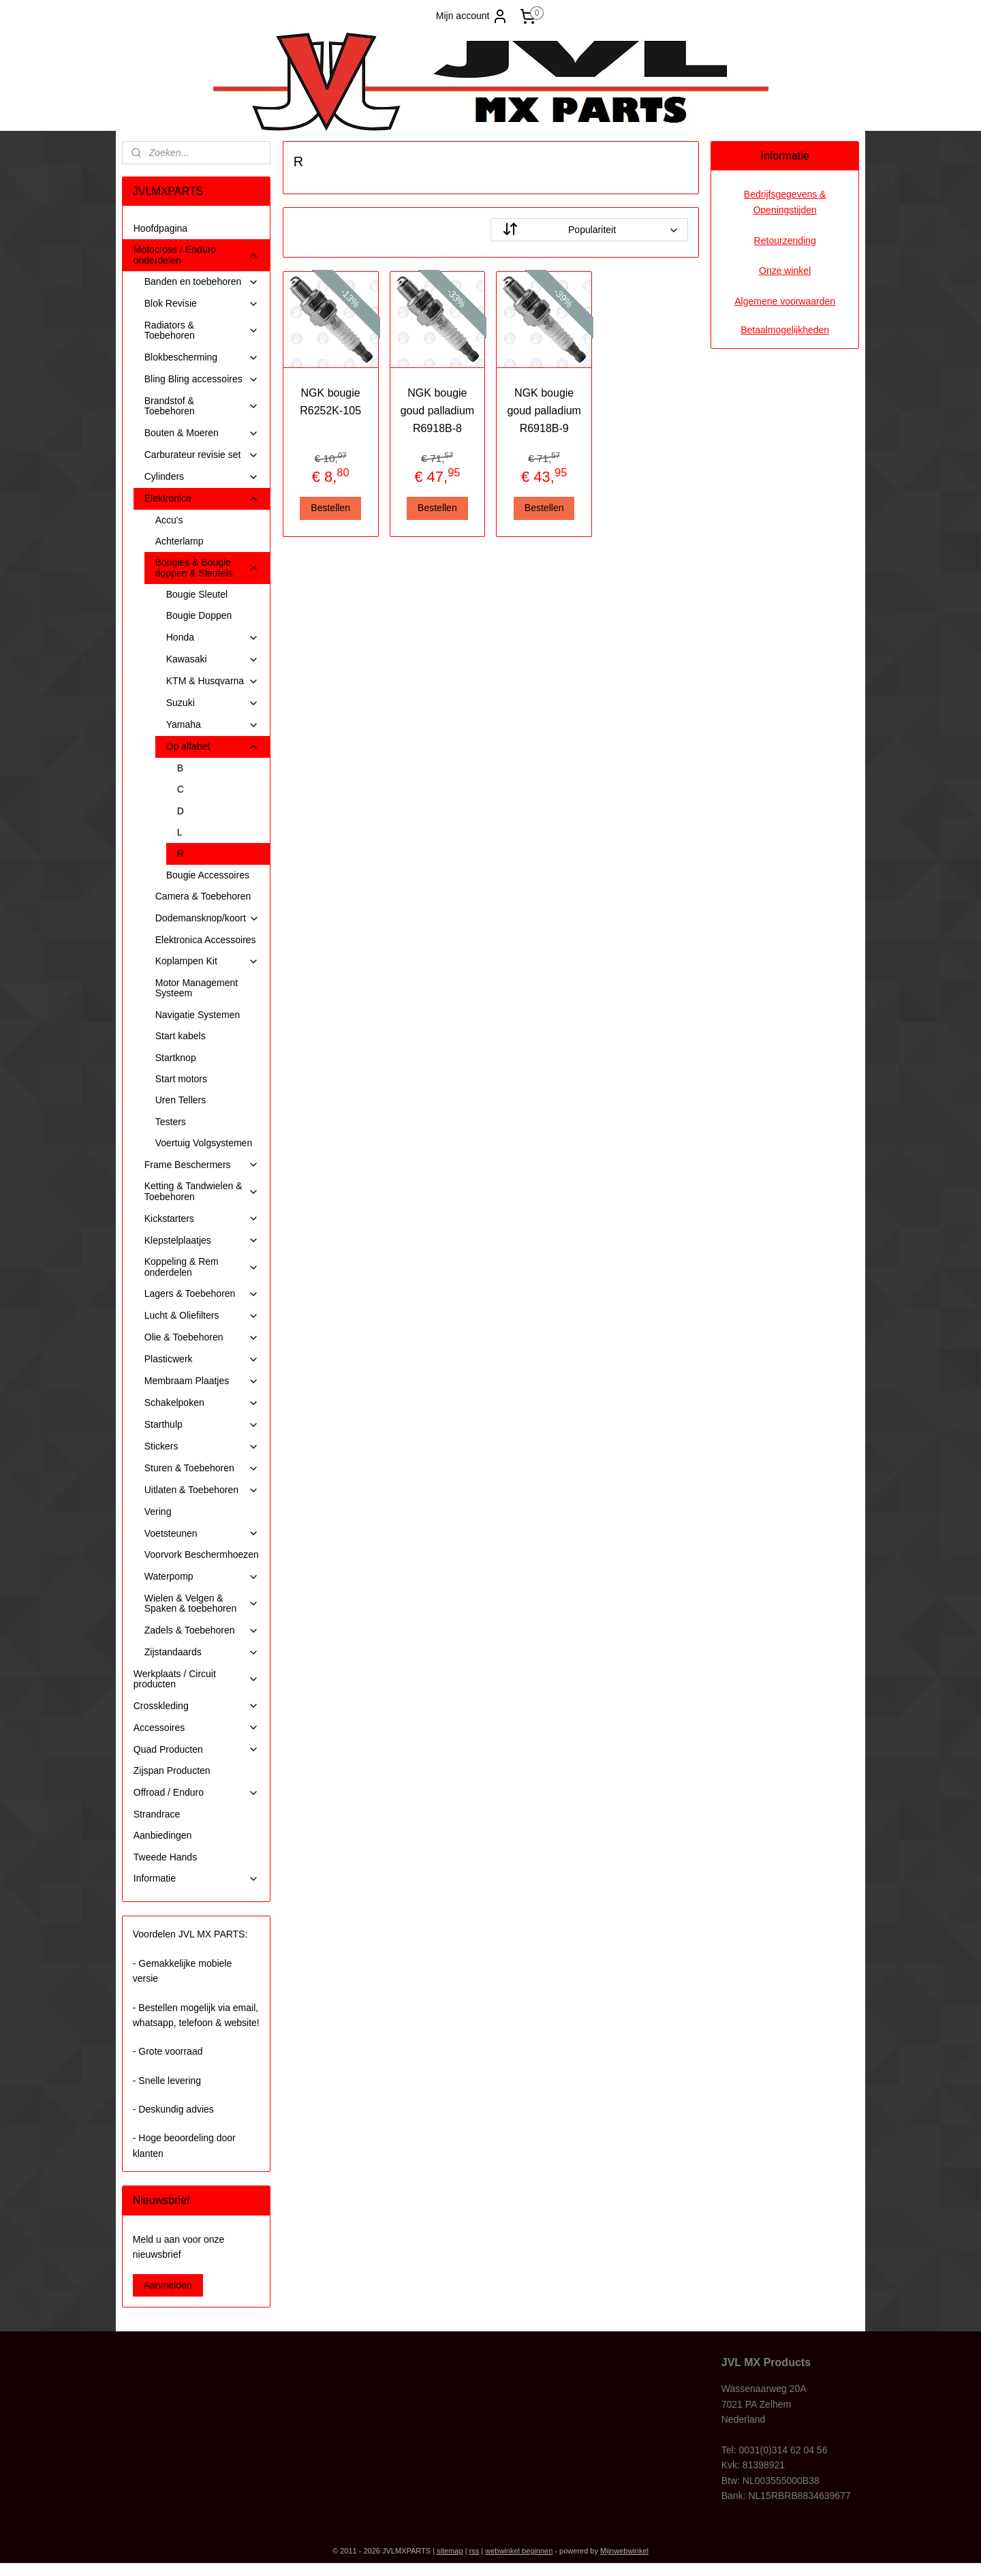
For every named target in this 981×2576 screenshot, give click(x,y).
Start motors (181, 1078)
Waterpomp (201, 1576)
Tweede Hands (165, 1857)
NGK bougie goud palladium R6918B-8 (437, 410)
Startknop (175, 1057)
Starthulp (201, 1424)
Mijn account (472, 16)
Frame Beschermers (201, 1165)
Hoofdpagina (160, 228)
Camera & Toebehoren (203, 896)
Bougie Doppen (199, 615)
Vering (158, 1511)
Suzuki (212, 703)
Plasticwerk (201, 1359)
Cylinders (201, 476)
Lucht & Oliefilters (201, 1315)
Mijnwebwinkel (624, 2551)
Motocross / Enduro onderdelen (196, 254)
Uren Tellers (180, 1099)
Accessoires (196, 1728)
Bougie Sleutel (197, 594)
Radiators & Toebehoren (201, 330)
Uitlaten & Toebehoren (201, 1490)
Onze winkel (785, 270)
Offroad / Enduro (196, 1792)
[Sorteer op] (589, 230)
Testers (170, 1121)
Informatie (196, 1878)
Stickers (201, 1446)
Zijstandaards (201, 1652)
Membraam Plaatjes (201, 1381)
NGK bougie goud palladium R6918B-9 (544, 410)
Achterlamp (179, 541)
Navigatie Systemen (197, 1014)
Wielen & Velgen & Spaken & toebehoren (201, 1603)
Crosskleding (196, 1706)
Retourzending (785, 240)
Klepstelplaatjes (201, 1240)
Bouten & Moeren (201, 433)
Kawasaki (212, 659)
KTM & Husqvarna (212, 681)
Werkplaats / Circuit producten (196, 1678)
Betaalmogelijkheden (785, 329)
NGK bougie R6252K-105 (330, 401)
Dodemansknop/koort (207, 918)
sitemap (450, 2551)
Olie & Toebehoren (201, 1337)
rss (474, 2551)
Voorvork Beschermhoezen (201, 1554)
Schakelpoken (201, 1403)
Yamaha (212, 725)
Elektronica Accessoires (205, 939)
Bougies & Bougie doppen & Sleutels (207, 567)
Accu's (169, 520)
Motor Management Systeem (196, 987)
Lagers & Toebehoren (201, 1294)
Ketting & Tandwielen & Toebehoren (201, 1190)
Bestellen (330, 507)
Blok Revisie (201, 303)
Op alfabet (212, 746)
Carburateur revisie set (201, 455)
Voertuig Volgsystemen (203, 1142)
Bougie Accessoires (207, 875)
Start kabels (180, 1035)
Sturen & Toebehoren (201, 1468)
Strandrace (157, 1814)
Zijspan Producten (172, 1770)
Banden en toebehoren (201, 282)
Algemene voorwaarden (784, 301)
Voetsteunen (201, 1533)
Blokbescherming (201, 357)
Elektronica (201, 498)
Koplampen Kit (207, 961)
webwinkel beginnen (518, 2551)
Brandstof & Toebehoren (201, 405)
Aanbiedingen (163, 1835)
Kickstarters (201, 1219)
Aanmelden (168, 2285)
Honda (212, 637)
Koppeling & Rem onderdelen (201, 1266)
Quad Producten (196, 1749)
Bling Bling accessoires (201, 379)
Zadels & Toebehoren (201, 1630)
